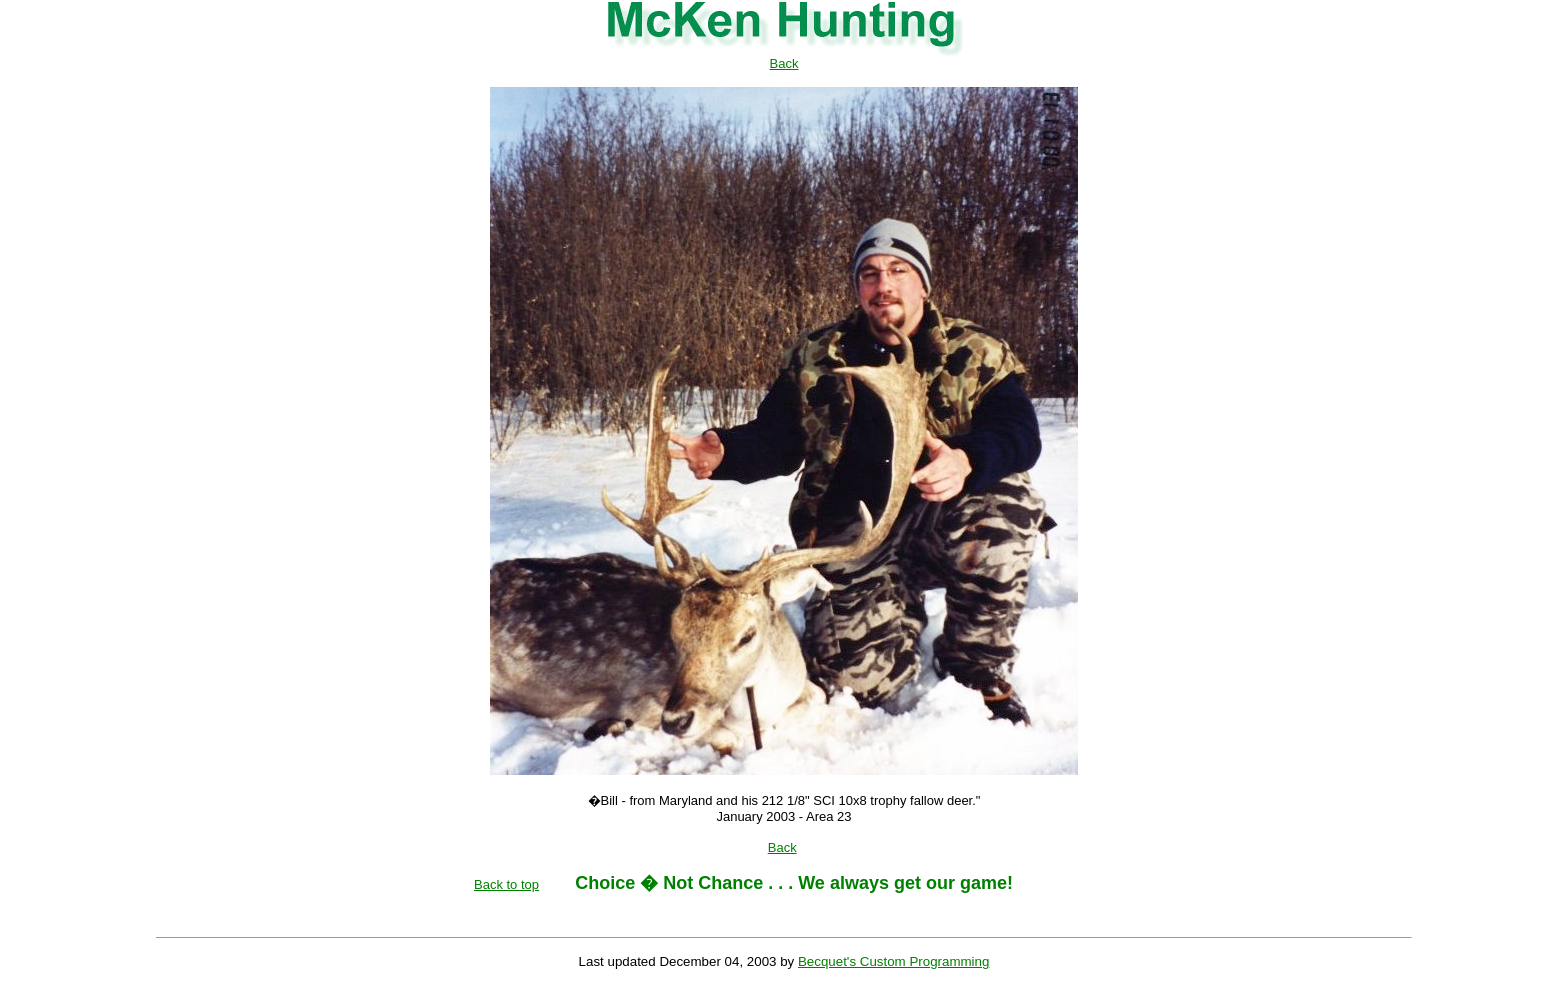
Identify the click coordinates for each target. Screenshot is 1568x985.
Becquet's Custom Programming (893, 961)
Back (784, 63)
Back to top (506, 884)
